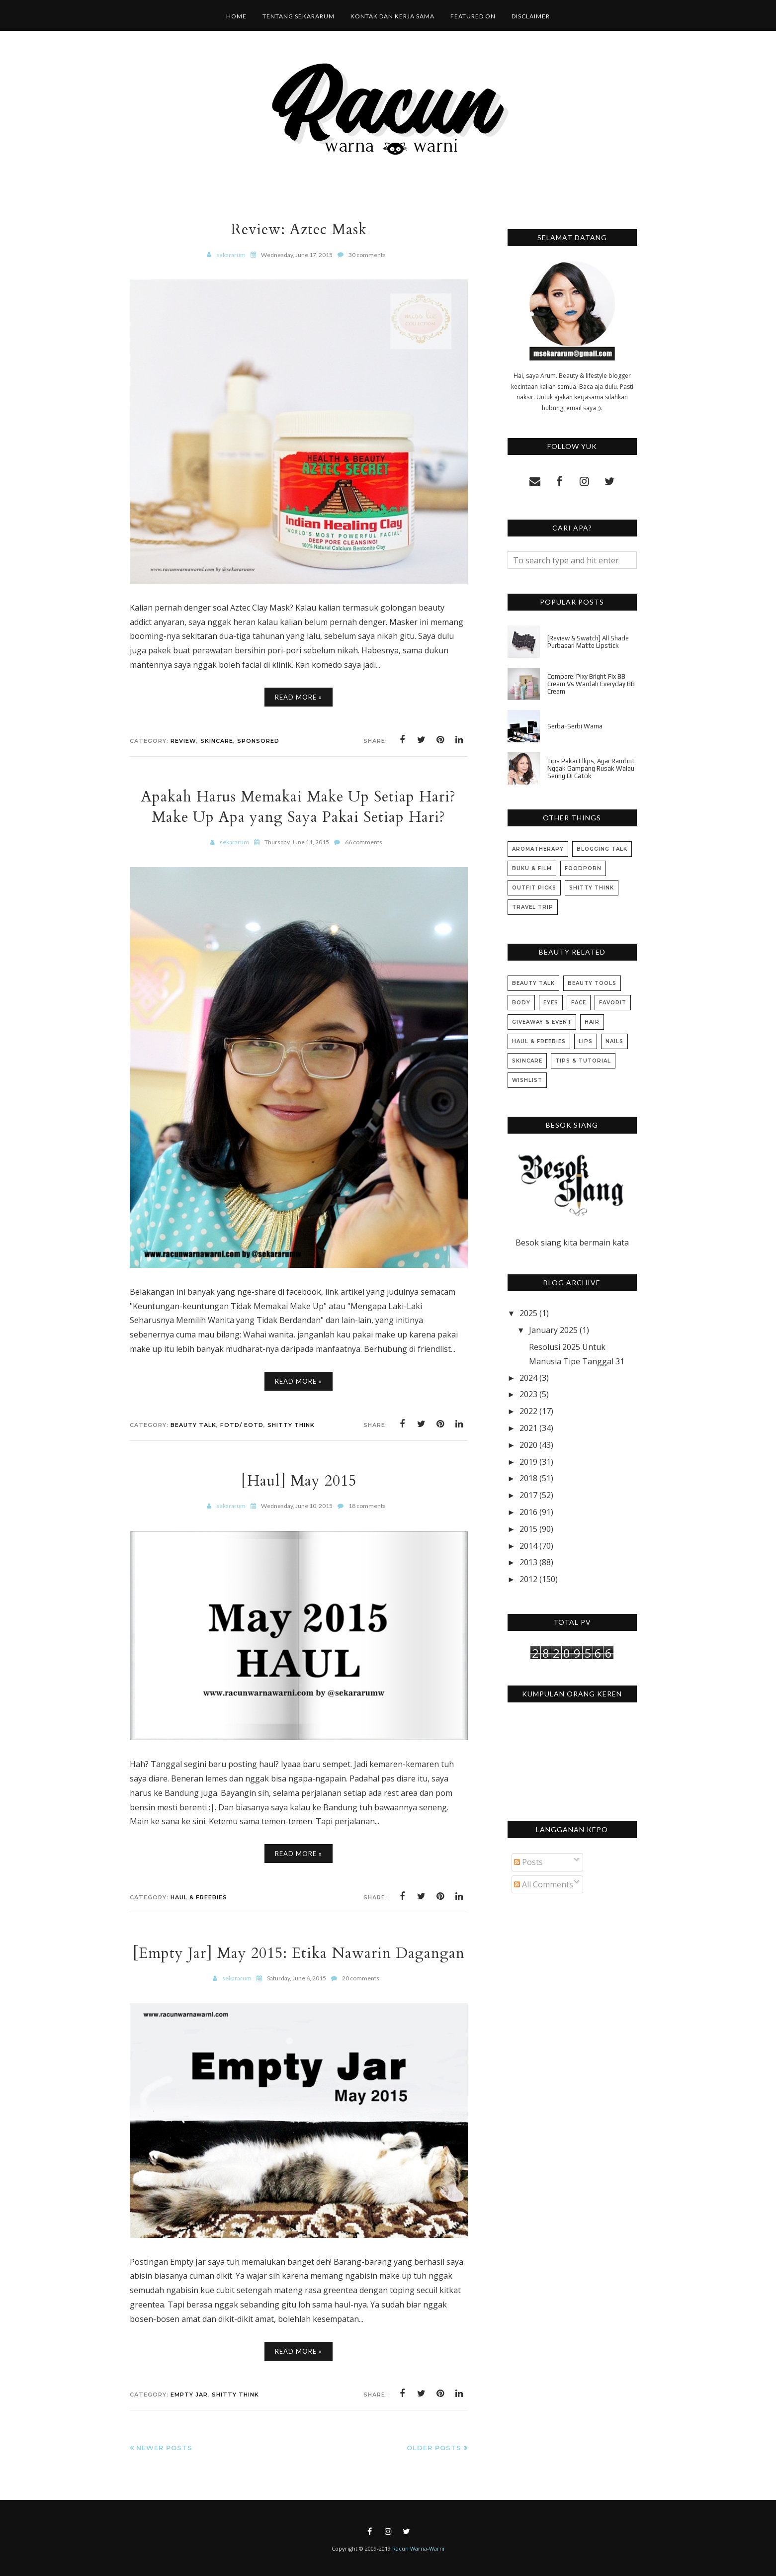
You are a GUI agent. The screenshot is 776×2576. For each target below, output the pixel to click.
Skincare (216, 740)
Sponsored (258, 740)
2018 (528, 1478)
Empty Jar (189, 2394)
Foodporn (583, 868)
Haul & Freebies (199, 1897)
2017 (528, 1495)
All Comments (543, 1884)
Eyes (550, 1002)
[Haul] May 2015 (298, 1481)
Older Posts (434, 2448)
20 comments (360, 1978)
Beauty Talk (193, 1424)
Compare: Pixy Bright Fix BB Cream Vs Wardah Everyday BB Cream (591, 684)
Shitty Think (291, 1424)
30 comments (367, 255)
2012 (528, 1579)
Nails (614, 1041)
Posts (528, 1862)
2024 (528, 1377)
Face (578, 1002)
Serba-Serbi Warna (575, 726)
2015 (528, 1528)
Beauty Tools (592, 983)
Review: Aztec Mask (299, 229)
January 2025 (553, 1330)
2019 (528, 1461)
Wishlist (527, 1080)
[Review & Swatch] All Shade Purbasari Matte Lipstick (588, 641)
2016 (528, 1512)
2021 (528, 1427)
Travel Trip (532, 907)
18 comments (367, 1506)
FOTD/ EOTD (241, 1424)
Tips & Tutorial (583, 1061)
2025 (528, 1313)
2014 (528, 1545)
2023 (528, 1394)
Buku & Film (532, 868)
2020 (528, 1444)
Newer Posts (164, 2448)
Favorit (612, 1002)
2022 (528, 1411)
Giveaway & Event (542, 1022)
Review (183, 740)
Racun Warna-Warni (418, 2548)
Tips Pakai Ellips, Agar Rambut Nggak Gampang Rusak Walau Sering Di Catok (591, 768)
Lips (586, 1041)
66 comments (363, 842)
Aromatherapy (538, 849)
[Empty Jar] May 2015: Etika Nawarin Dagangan (299, 1953)
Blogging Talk (602, 849)
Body (521, 1002)
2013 (528, 1562)
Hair (592, 1022)
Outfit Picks (534, 888)
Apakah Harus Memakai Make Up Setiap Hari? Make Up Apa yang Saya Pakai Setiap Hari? (298, 807)
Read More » (298, 697)
